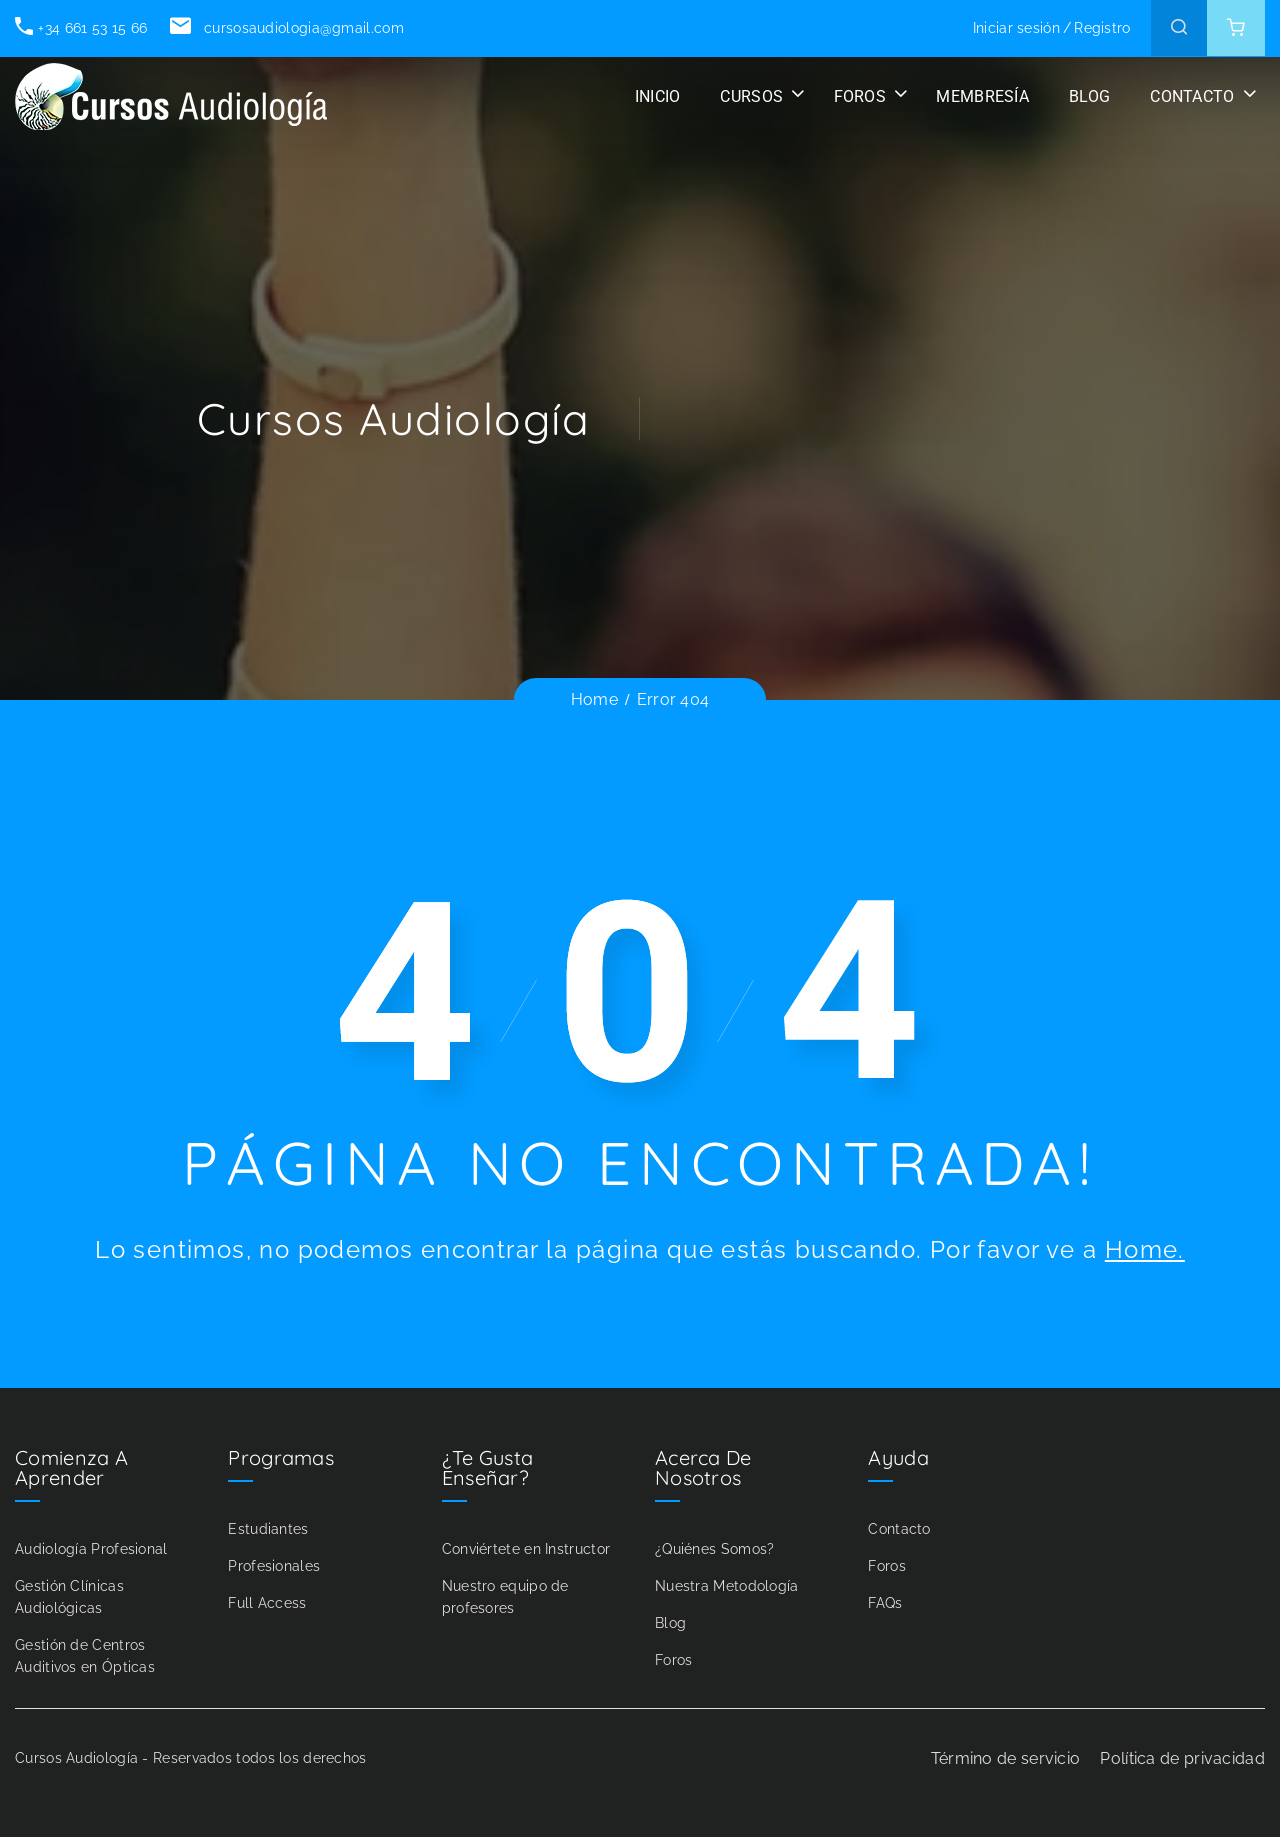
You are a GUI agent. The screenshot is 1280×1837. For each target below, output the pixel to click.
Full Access (267, 1603)
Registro (1102, 28)
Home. (1145, 1249)
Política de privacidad (1182, 1758)
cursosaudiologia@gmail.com (286, 28)
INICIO (658, 96)
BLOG (1089, 96)
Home (594, 699)
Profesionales (274, 1566)
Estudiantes (268, 1529)
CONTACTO (1192, 96)
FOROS (860, 96)
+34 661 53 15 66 (81, 28)
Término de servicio (1006, 1758)
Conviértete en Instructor (526, 1549)
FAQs (885, 1603)
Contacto (899, 1529)
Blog (670, 1623)
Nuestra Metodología (727, 1586)
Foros (674, 1660)
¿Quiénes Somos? (715, 1549)
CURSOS (751, 96)
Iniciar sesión (1016, 28)
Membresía (982, 96)
